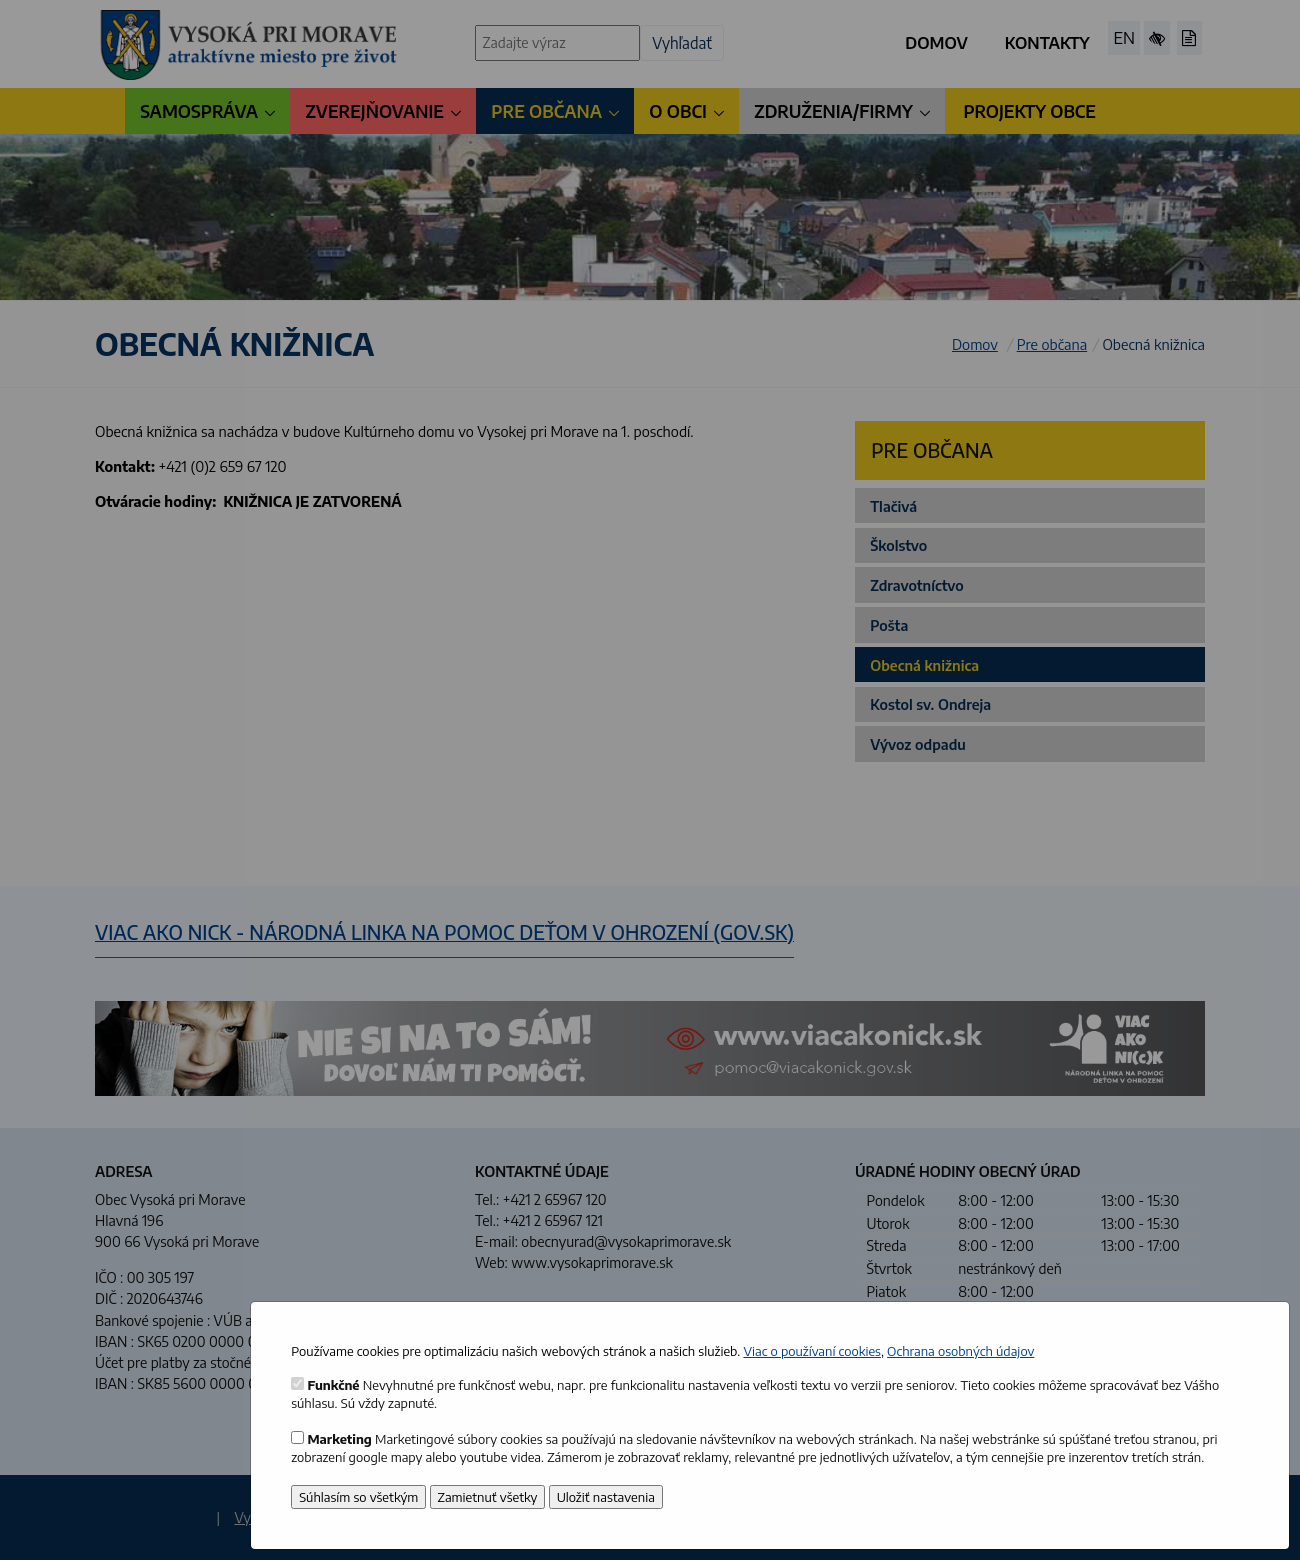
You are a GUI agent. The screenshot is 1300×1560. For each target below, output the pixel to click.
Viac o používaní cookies (812, 1351)
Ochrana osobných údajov (960, 1351)
